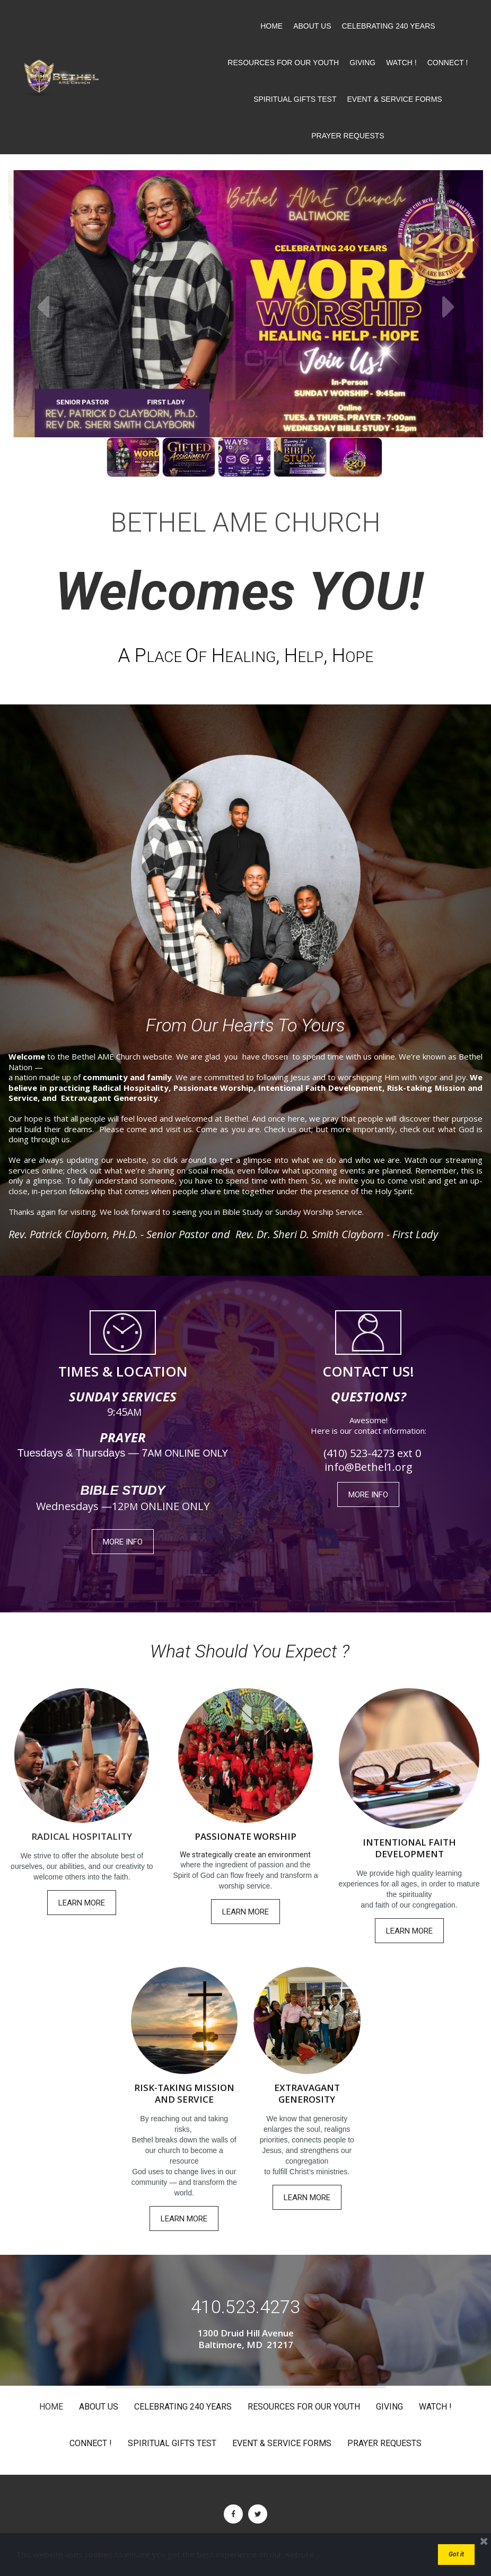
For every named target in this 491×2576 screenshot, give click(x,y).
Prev (42, 306)
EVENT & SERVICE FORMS (394, 99)
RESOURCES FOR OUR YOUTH (283, 62)
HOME (271, 26)
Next (448, 306)
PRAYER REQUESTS (347, 135)
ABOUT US (312, 26)
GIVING (362, 62)
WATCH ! (401, 62)
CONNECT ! (447, 62)
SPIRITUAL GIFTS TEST (294, 99)
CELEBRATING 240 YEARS (388, 26)
